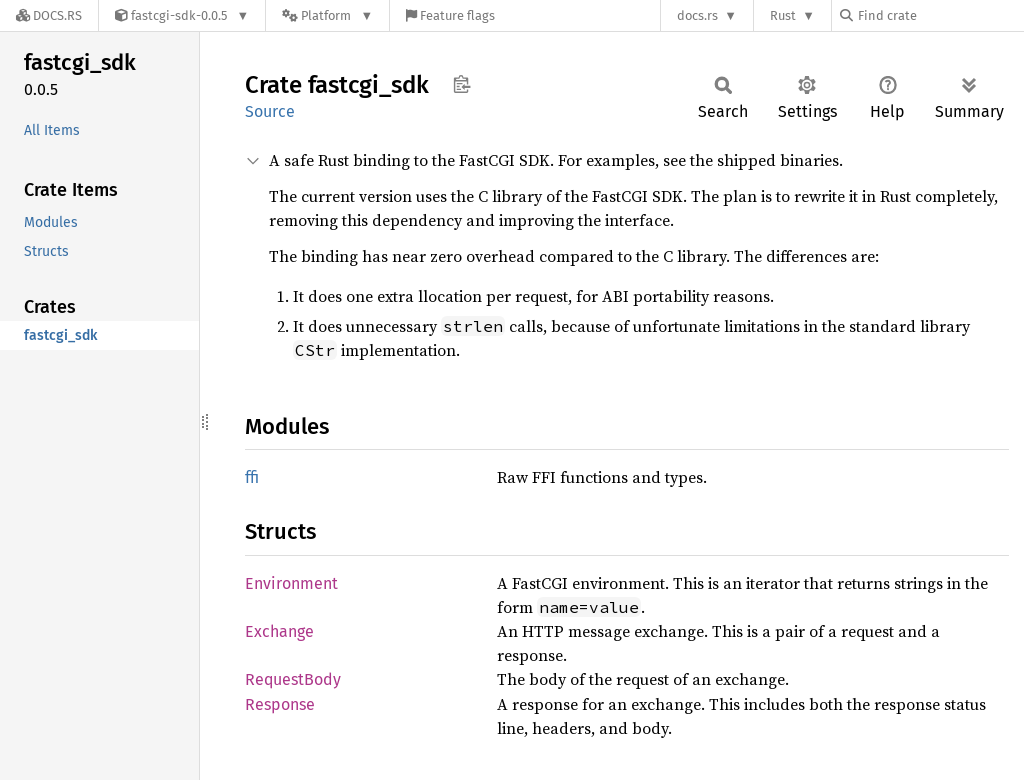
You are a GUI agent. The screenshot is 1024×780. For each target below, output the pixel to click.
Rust (783, 15)
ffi (252, 477)
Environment (291, 583)
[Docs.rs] (49, 15)
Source (270, 111)
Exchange (279, 631)
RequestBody (293, 679)
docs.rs (697, 15)
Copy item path (461, 84)
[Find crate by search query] (940, 15)
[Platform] (327, 15)
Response (280, 704)
